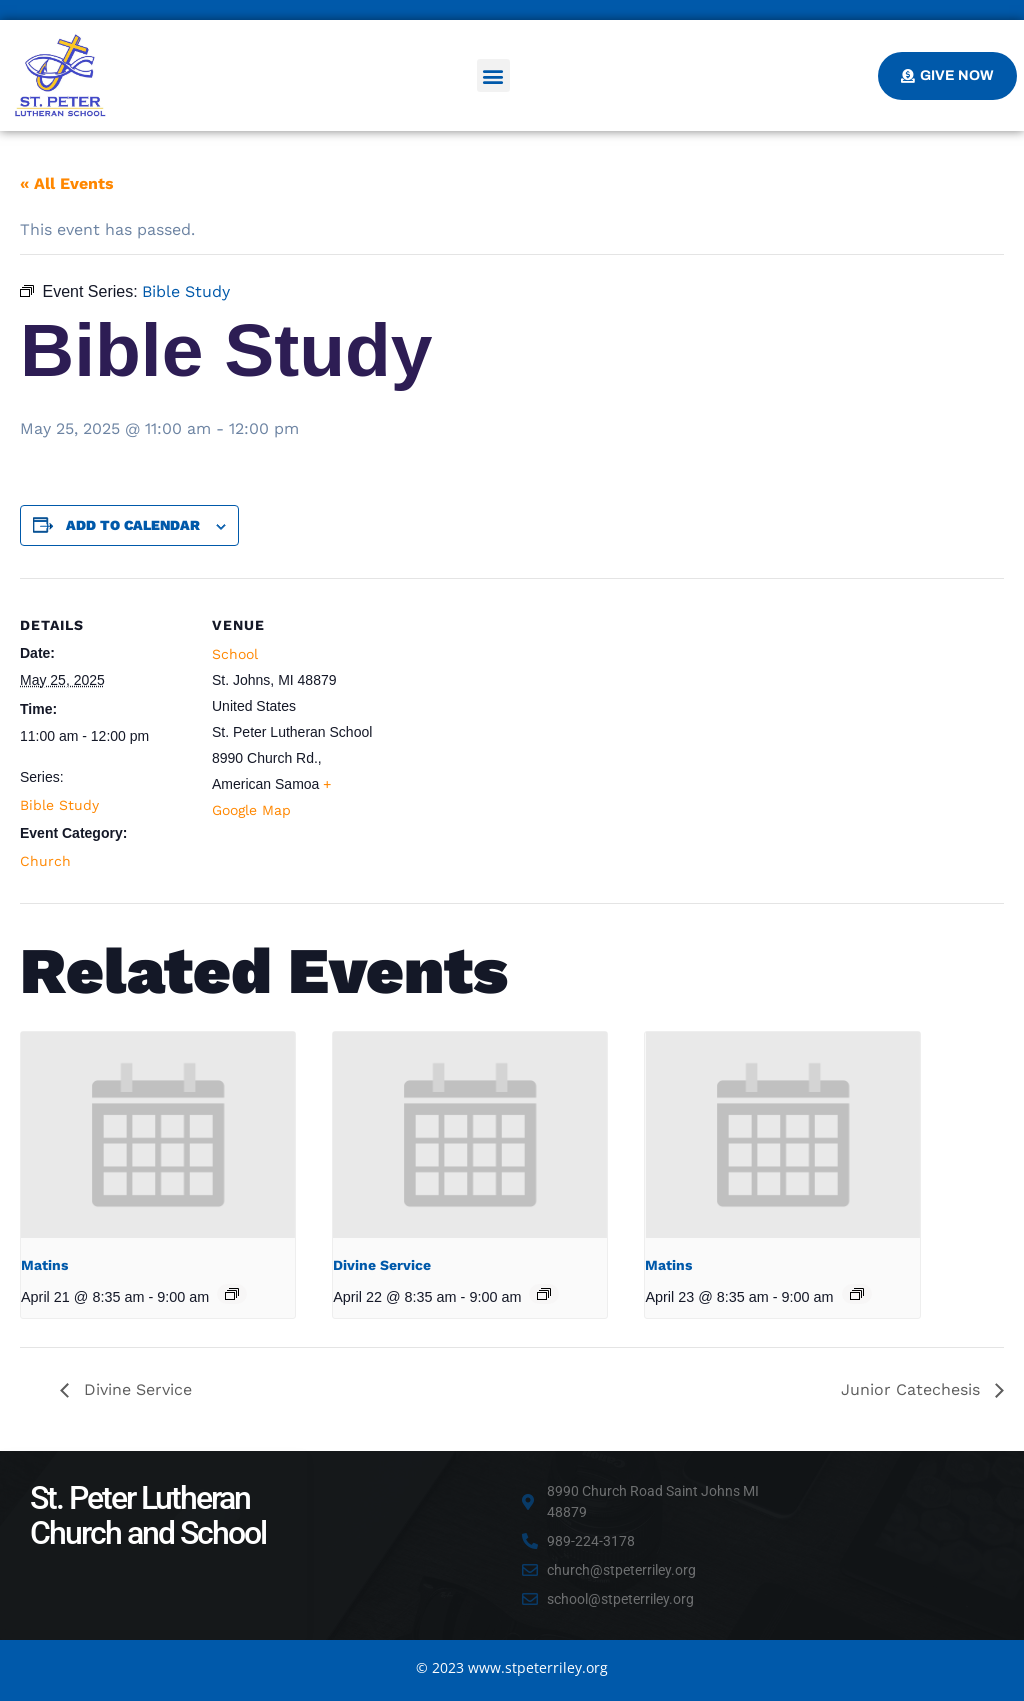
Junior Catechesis (913, 1389)
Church (45, 861)
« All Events (67, 183)
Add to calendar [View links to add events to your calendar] (133, 525)
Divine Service (382, 1265)
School (235, 654)
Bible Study (59, 805)
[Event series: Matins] (232, 1294)
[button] (493, 75)
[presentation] (158, 1135)
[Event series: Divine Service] (544, 1294)
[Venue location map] (509, 716)
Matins (44, 1265)
